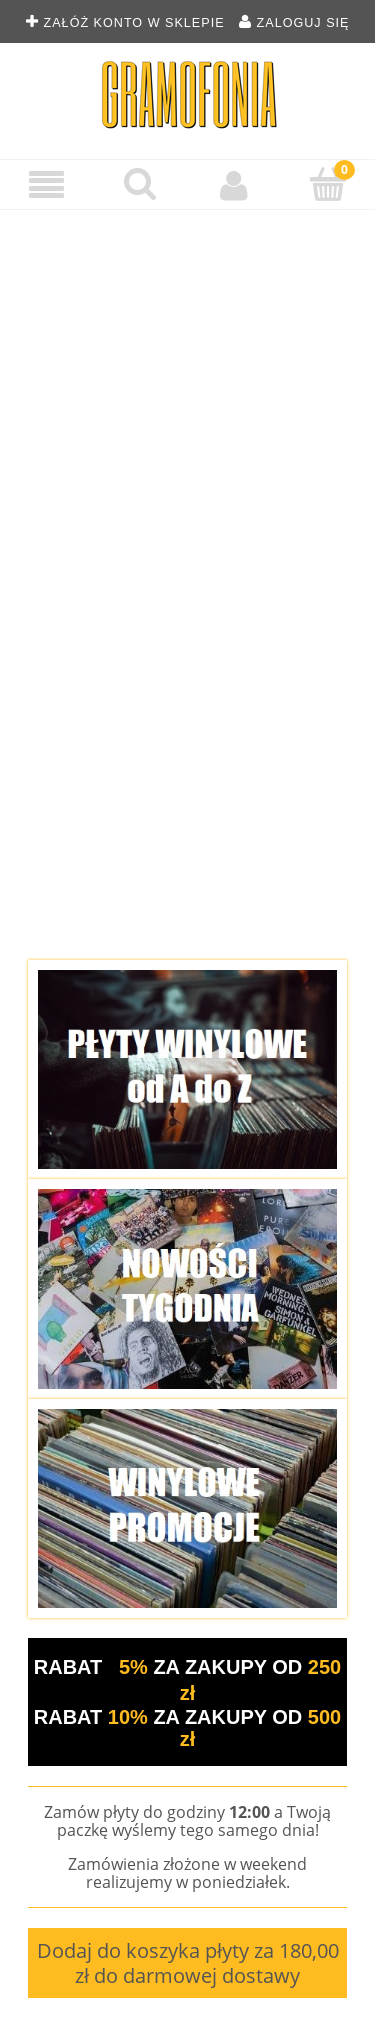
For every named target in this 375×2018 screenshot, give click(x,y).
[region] (187, 577)
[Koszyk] (328, 184)
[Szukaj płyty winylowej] (141, 184)
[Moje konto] (235, 185)
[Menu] (47, 185)
